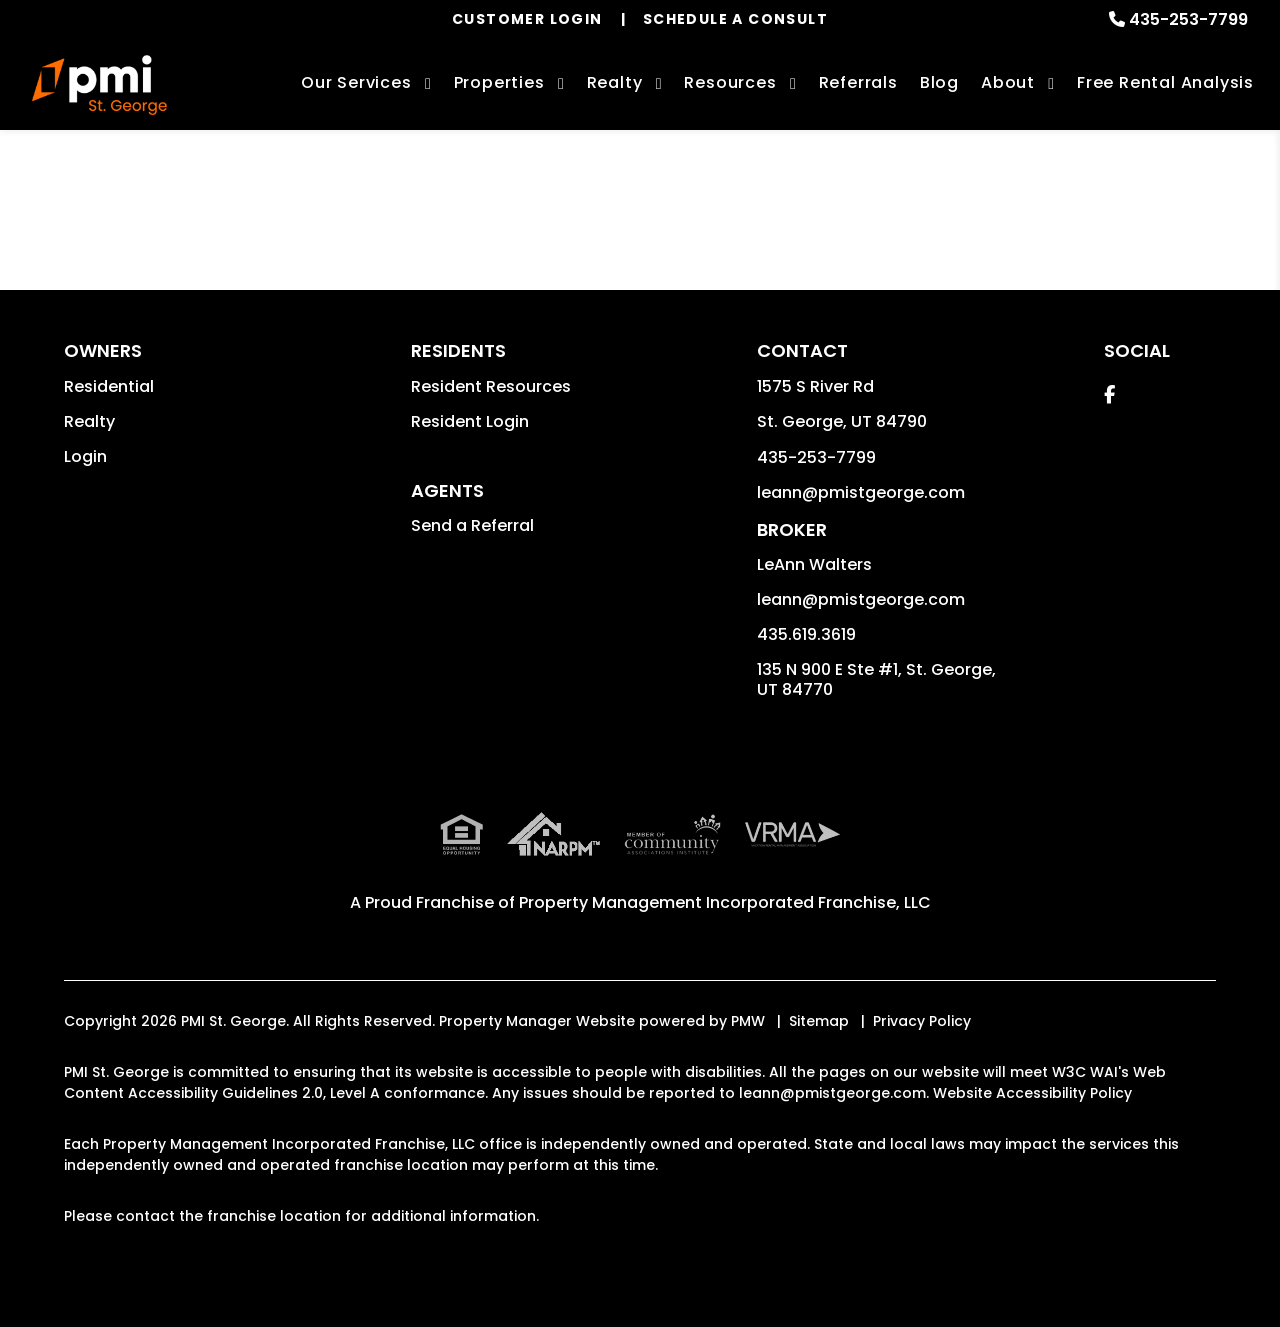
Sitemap (819, 1021)
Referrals (858, 82)
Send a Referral (472, 525)
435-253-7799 (1188, 19)
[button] (1109, 394)
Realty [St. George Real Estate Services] (615, 82)
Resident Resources (491, 386)
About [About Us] (1008, 82)
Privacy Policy (922, 1021)
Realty (89, 421)
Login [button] (85, 456)
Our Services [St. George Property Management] (356, 82)
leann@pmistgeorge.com (861, 492)
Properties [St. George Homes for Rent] (499, 82)
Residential (109, 386)
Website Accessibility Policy (1032, 1093)
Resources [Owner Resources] (730, 82)
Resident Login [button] (470, 421)
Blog (939, 82)
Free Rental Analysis (1165, 82)
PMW (748, 1021)
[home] (99, 85)
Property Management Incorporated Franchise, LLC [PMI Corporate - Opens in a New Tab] (725, 902)
